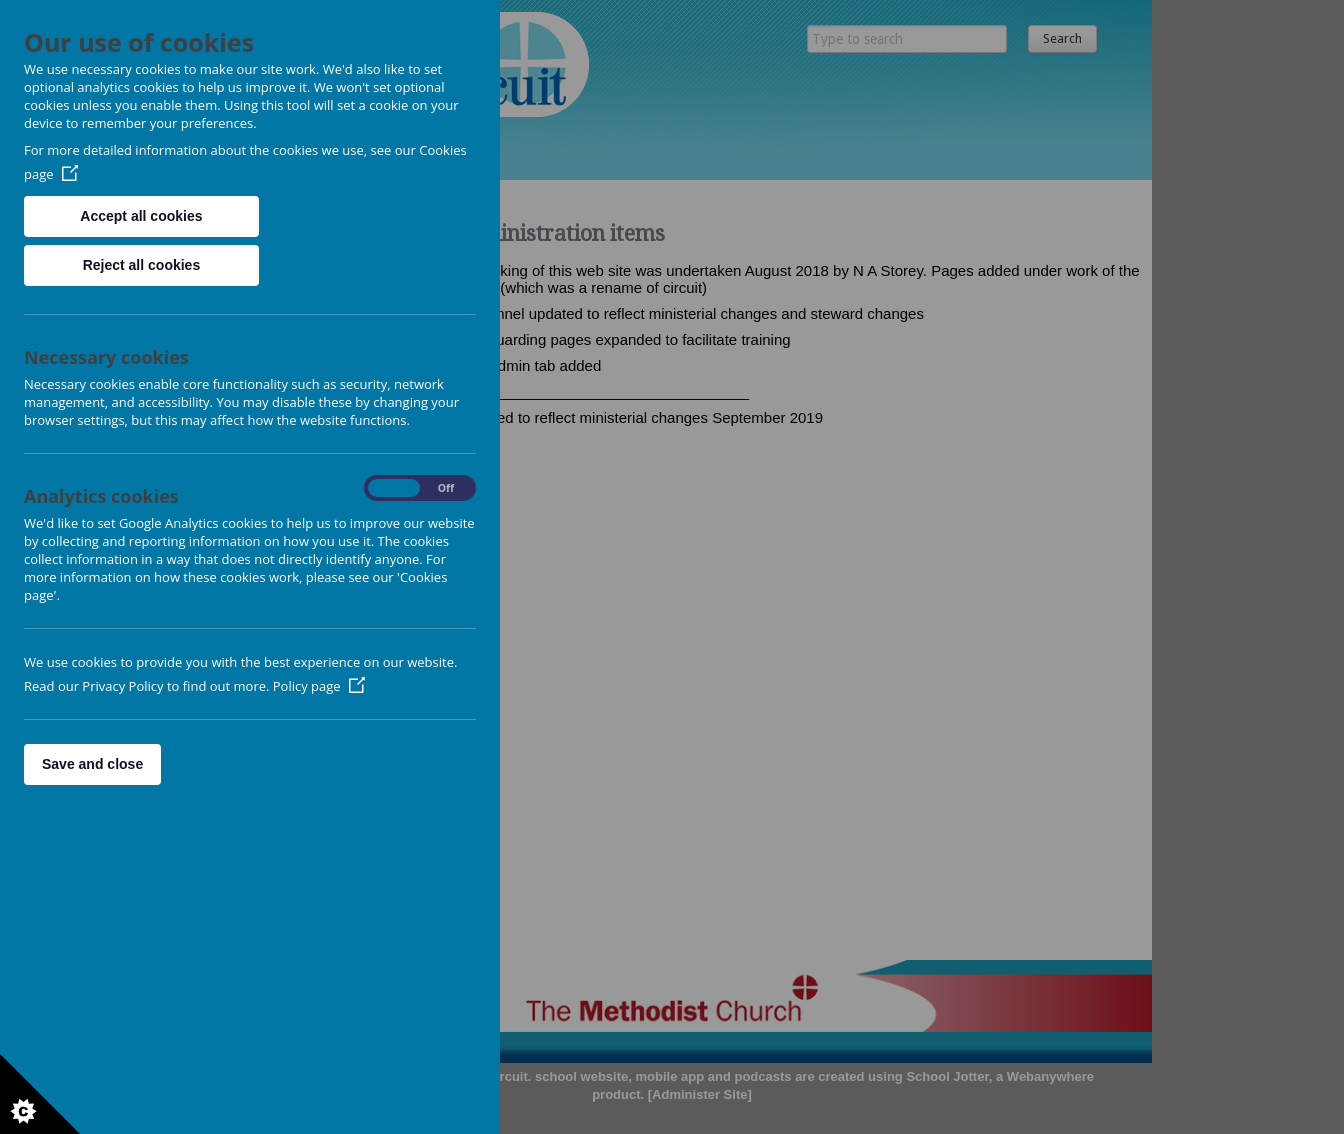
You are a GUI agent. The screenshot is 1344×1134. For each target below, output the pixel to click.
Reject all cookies (142, 265)
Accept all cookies (141, 216)
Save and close (92, 764)
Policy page (319, 686)
